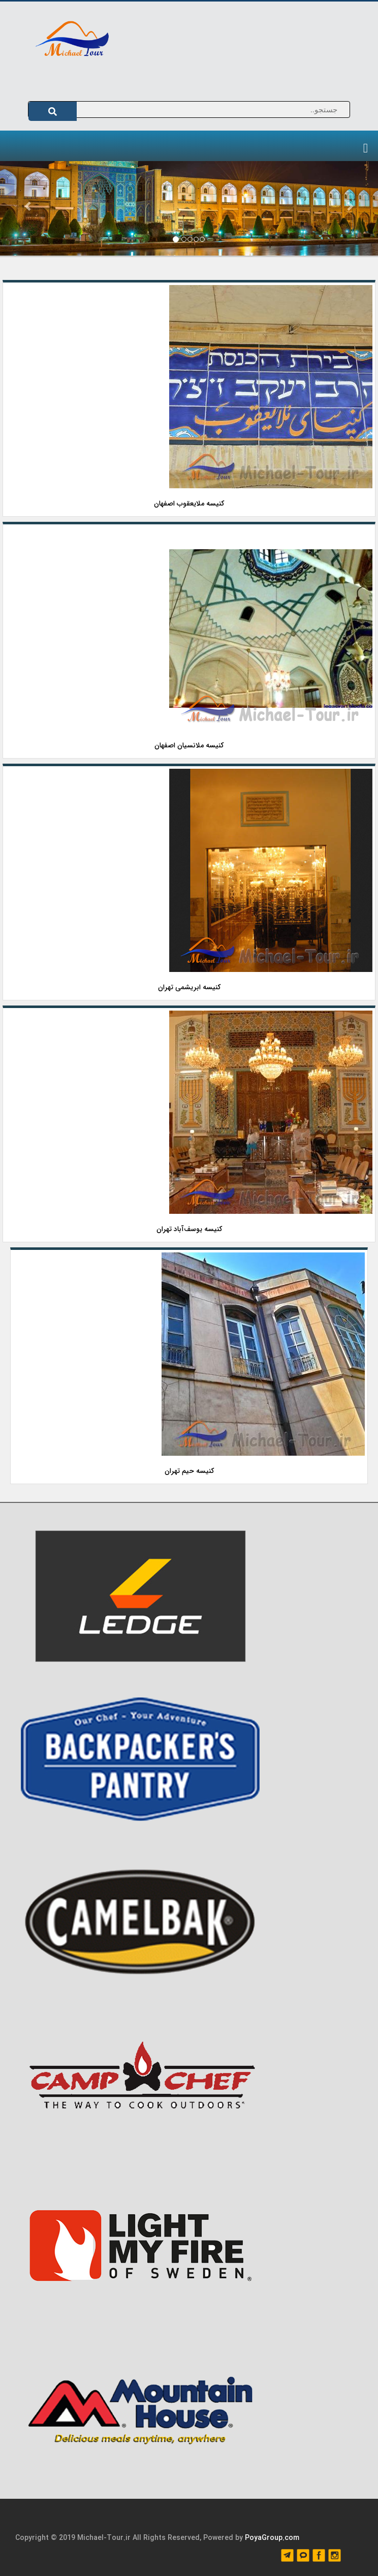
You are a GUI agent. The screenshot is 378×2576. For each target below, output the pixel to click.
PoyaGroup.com (272, 2537)
